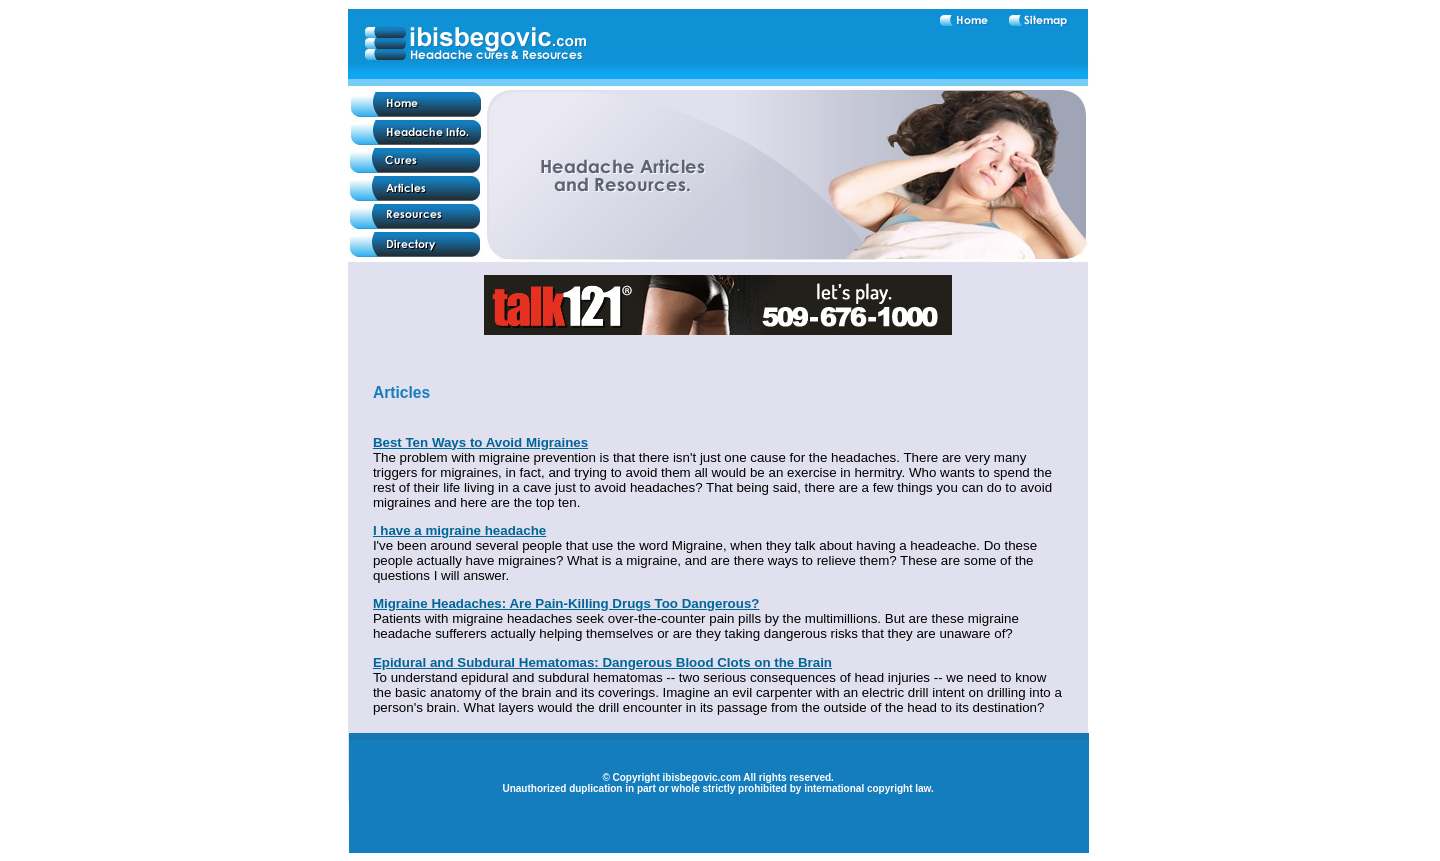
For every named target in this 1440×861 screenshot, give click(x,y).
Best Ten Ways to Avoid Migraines (480, 442)
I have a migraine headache (459, 530)
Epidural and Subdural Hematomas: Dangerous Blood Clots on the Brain (602, 662)
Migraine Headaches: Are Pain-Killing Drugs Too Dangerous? (566, 603)
